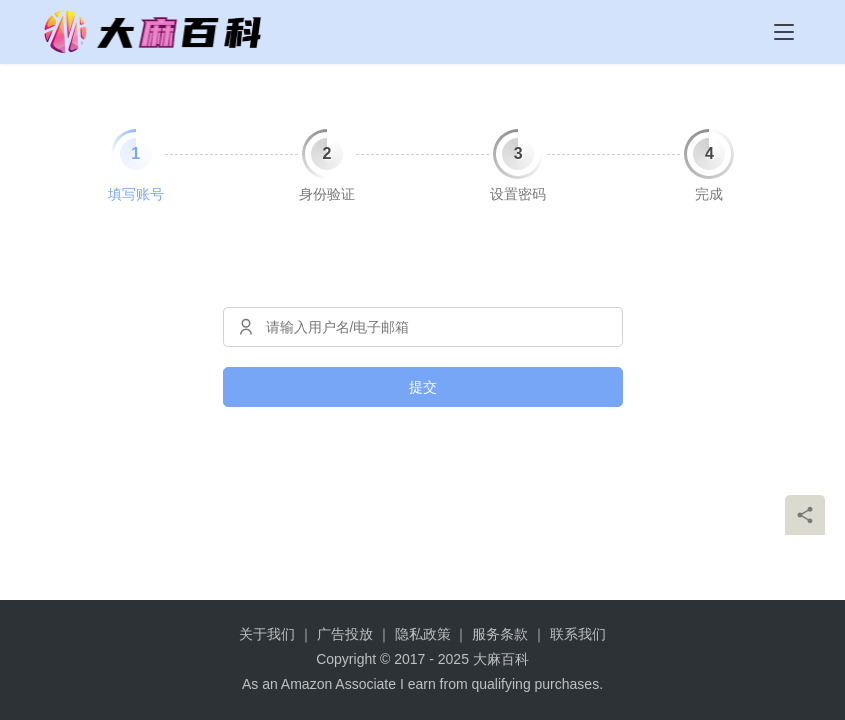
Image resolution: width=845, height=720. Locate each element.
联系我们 (578, 634)
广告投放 (345, 634)
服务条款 (500, 634)
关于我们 (267, 634)
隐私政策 (423, 634)
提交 (423, 387)
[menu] (784, 32)
